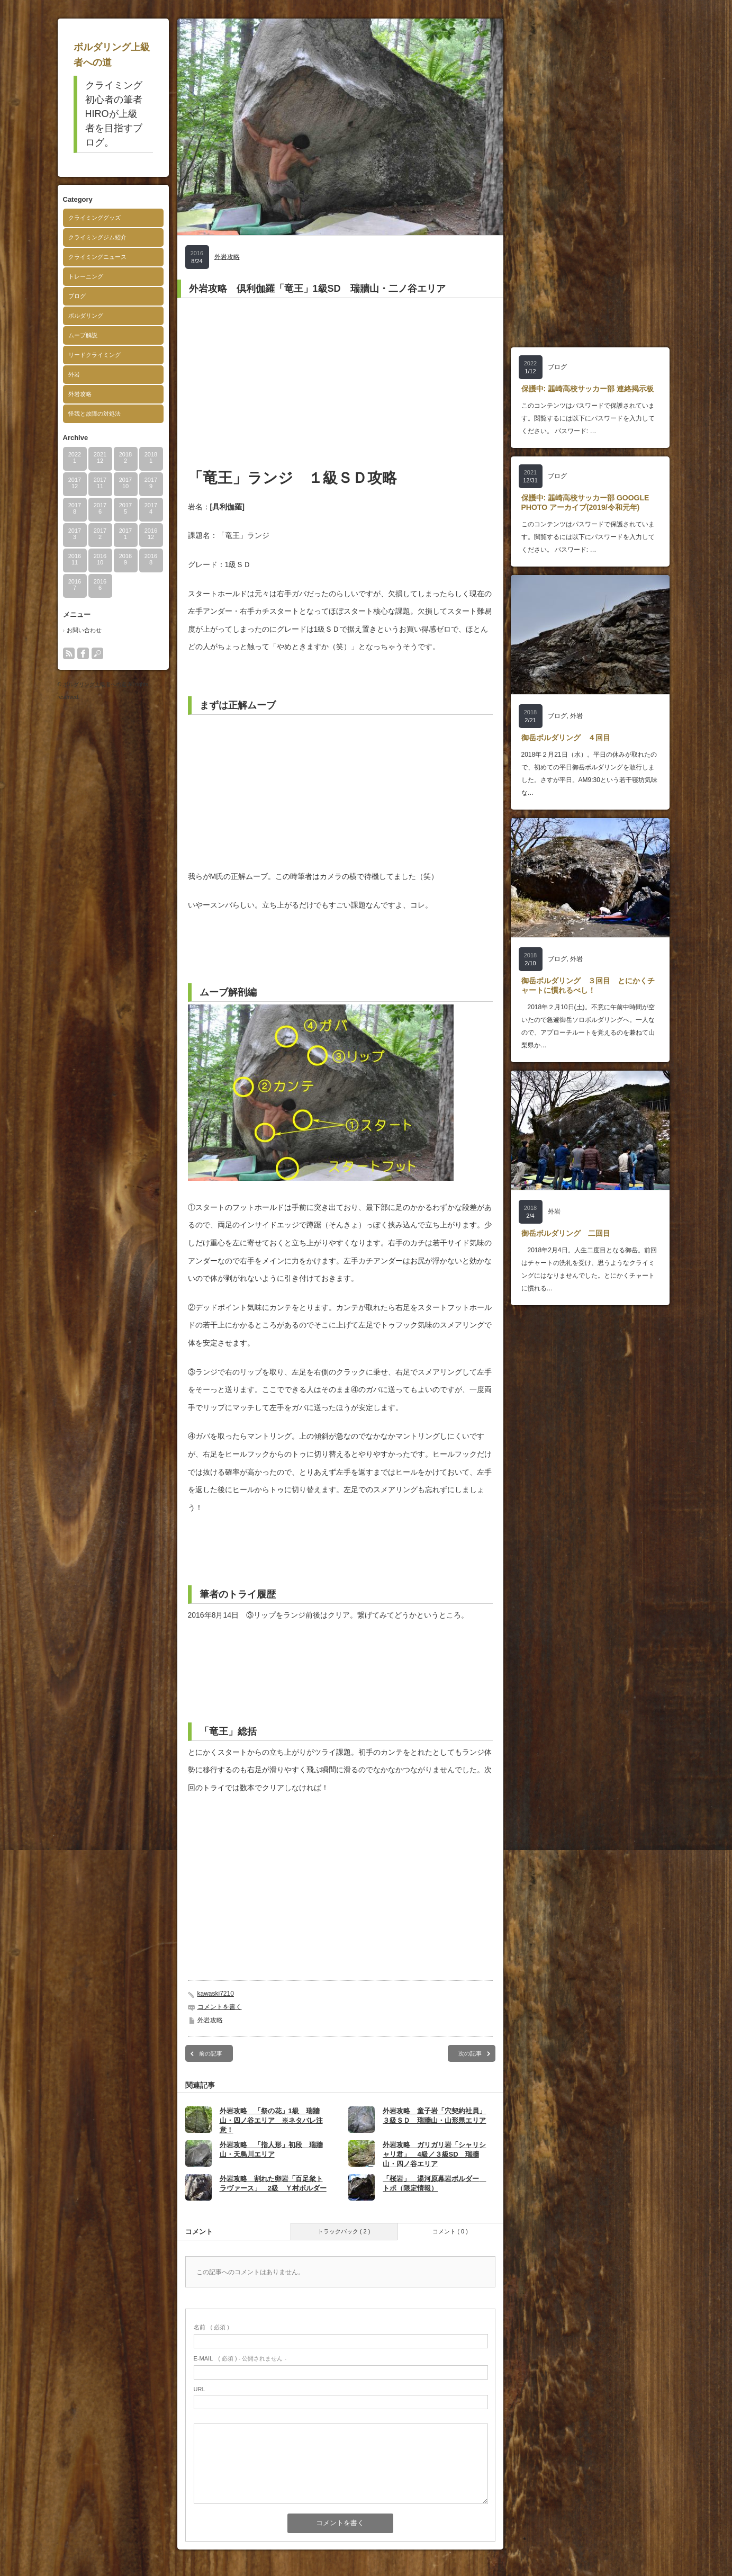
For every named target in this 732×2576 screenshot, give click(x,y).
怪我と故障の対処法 (94, 413)
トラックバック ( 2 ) (344, 2231)
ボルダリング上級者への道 (94, 684)
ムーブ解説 (82, 335)
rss (69, 653)
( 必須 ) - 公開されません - (240, 2358)
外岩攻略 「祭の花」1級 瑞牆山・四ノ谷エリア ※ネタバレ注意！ (271, 2120)
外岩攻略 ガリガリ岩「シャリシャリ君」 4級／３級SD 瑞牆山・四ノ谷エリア (434, 2154)
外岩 (74, 374)
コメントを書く (219, 2006)
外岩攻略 (80, 394)
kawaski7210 (215, 1993)
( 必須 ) (211, 2327)
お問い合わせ (84, 630)
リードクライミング (94, 355)
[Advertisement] (340, 383)
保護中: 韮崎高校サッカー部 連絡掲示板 (587, 388)
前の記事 (210, 2053)
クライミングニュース (97, 257)
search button (97, 653)
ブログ (77, 296)
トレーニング (85, 276)
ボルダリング (85, 315)
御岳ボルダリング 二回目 (565, 1233)
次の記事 (470, 2053)
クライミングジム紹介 (97, 237)
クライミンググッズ (94, 217)
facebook (83, 653)
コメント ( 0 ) (450, 2231)
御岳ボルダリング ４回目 (565, 737)
